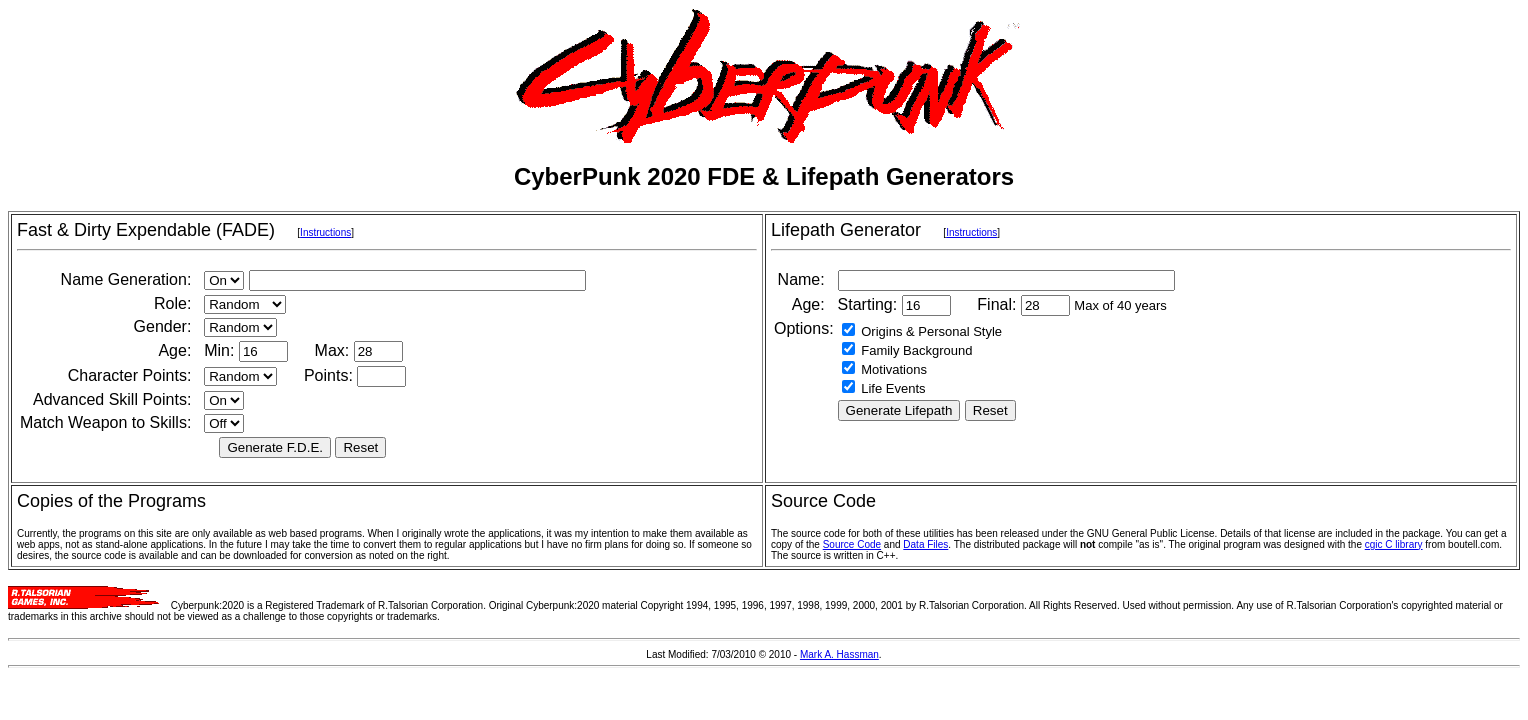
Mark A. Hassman (839, 654)
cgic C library (1394, 544)
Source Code (852, 544)
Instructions (325, 232)
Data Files (925, 544)
